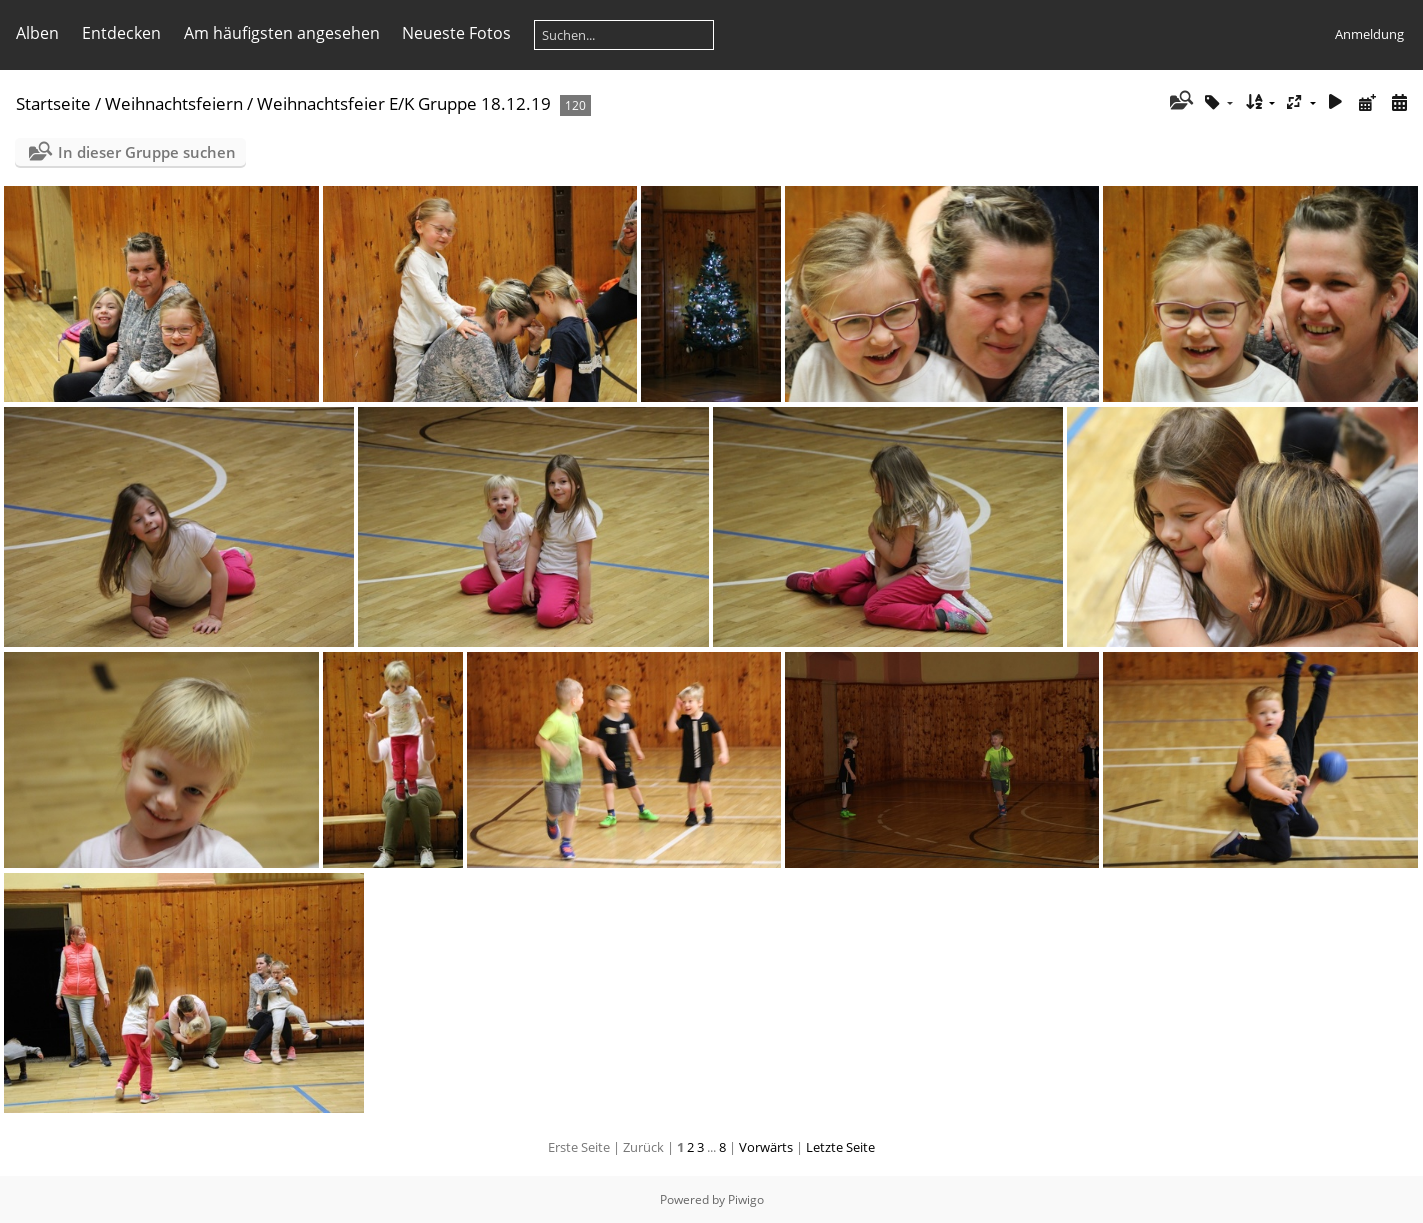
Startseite (53, 103)
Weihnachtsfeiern (174, 103)
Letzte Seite (840, 1147)
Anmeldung (1369, 34)
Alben (37, 33)
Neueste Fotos (456, 33)
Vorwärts (766, 1147)
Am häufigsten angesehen (282, 33)
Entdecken (121, 33)
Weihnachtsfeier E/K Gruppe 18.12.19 (404, 103)
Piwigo (746, 1199)
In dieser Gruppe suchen (147, 152)
